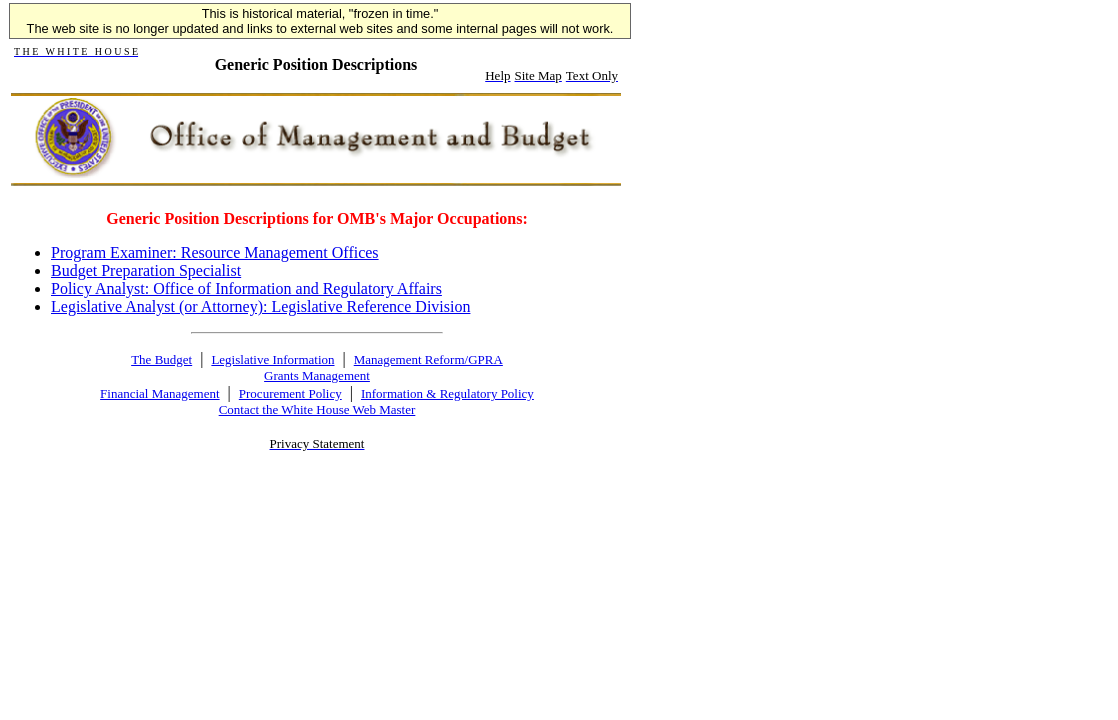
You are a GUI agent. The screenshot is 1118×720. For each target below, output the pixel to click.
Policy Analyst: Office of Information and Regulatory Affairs (246, 288)
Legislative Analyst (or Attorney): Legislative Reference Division (260, 306)
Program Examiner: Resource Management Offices (215, 252)
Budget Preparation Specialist (146, 270)
